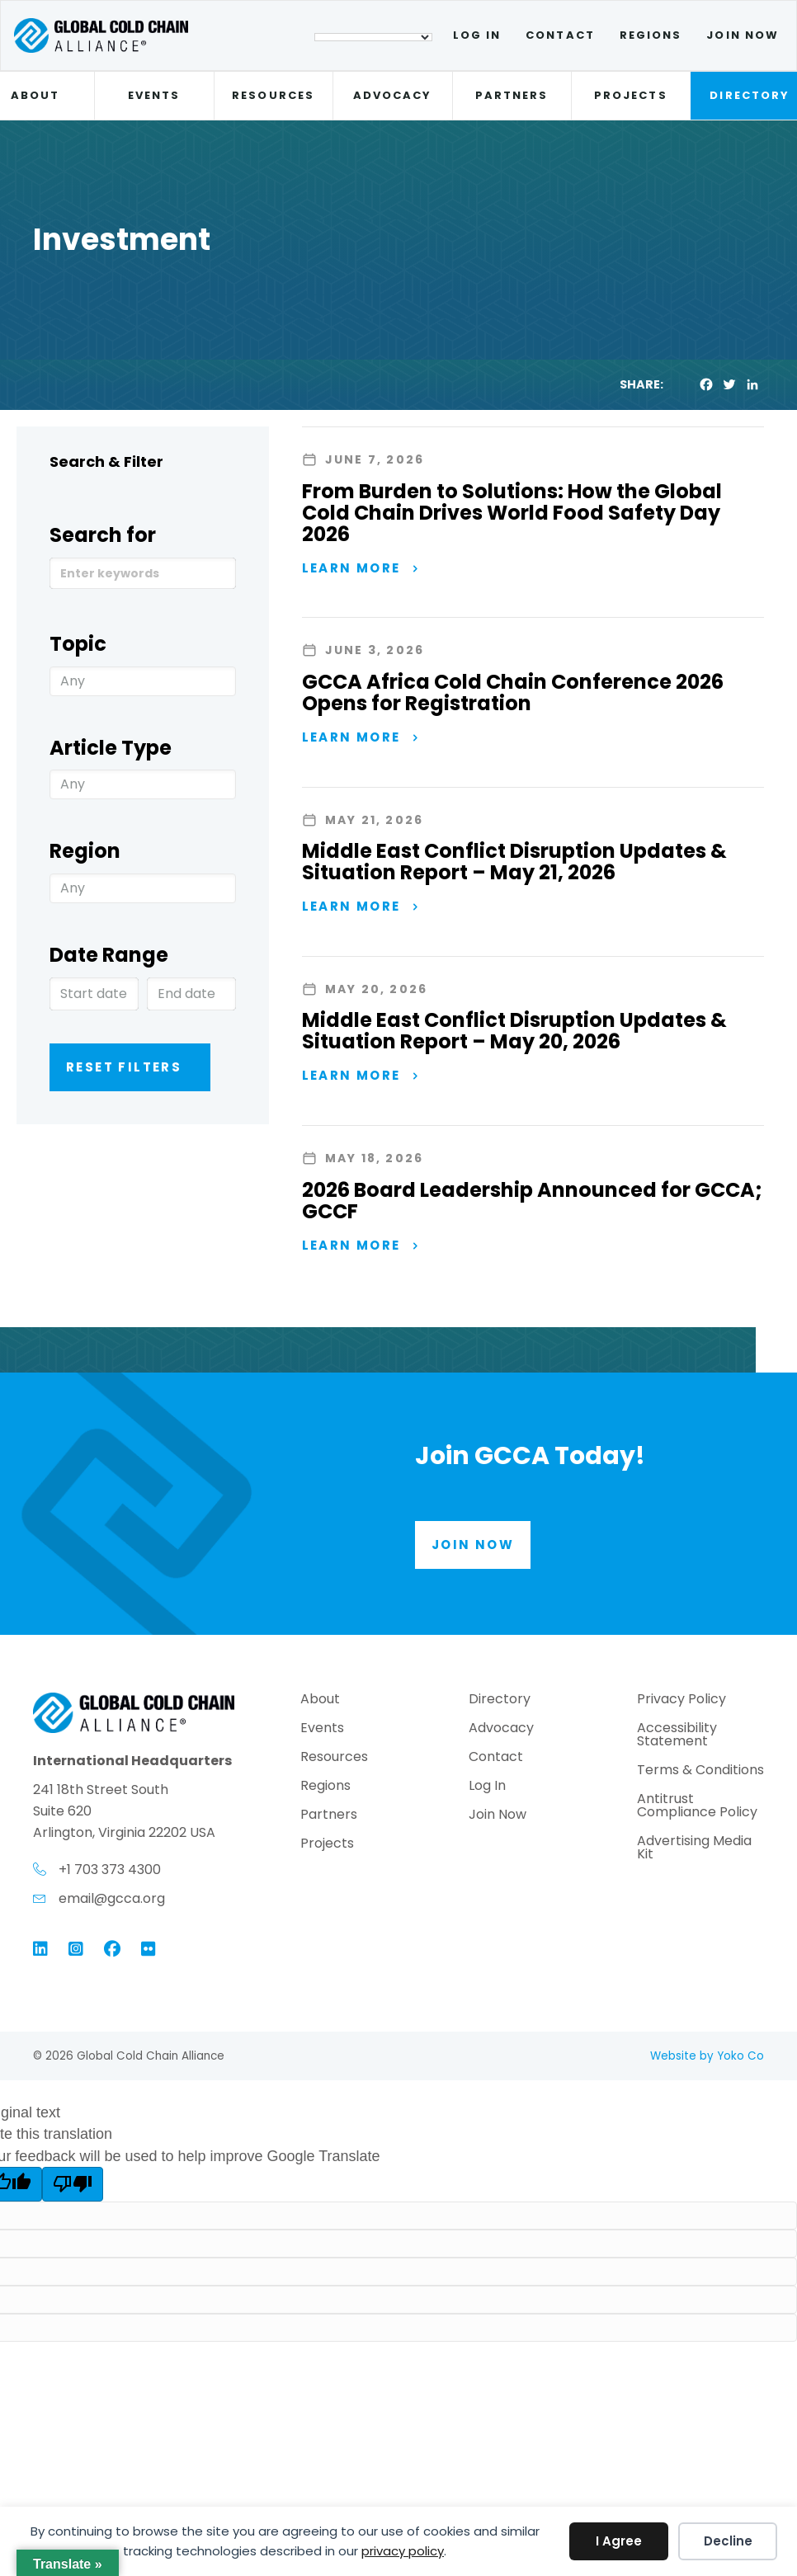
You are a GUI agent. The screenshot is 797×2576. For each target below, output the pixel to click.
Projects (630, 95)
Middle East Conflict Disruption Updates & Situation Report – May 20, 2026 (514, 1030)
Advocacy (392, 95)
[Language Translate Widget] (373, 37)
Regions (651, 35)
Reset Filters (124, 1067)
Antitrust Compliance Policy (697, 1806)
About (320, 1700)
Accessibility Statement (677, 1735)
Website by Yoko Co (707, 2056)
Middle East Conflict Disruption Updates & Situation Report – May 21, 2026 (514, 861)
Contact (560, 35)
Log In (477, 35)
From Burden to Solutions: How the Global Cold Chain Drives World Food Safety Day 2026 (512, 513)
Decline (728, 2541)
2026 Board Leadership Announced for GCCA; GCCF (532, 1200)
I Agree (619, 2541)
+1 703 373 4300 (110, 1869)
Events (154, 95)
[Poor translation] (72, 2184)
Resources (273, 95)
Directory (500, 1700)
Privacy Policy (681, 1700)
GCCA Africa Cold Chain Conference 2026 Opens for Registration (513, 692)
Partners (512, 95)
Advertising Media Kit (694, 1848)
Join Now (742, 35)
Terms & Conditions (700, 1771)
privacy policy (402, 2551)
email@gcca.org (112, 1898)
